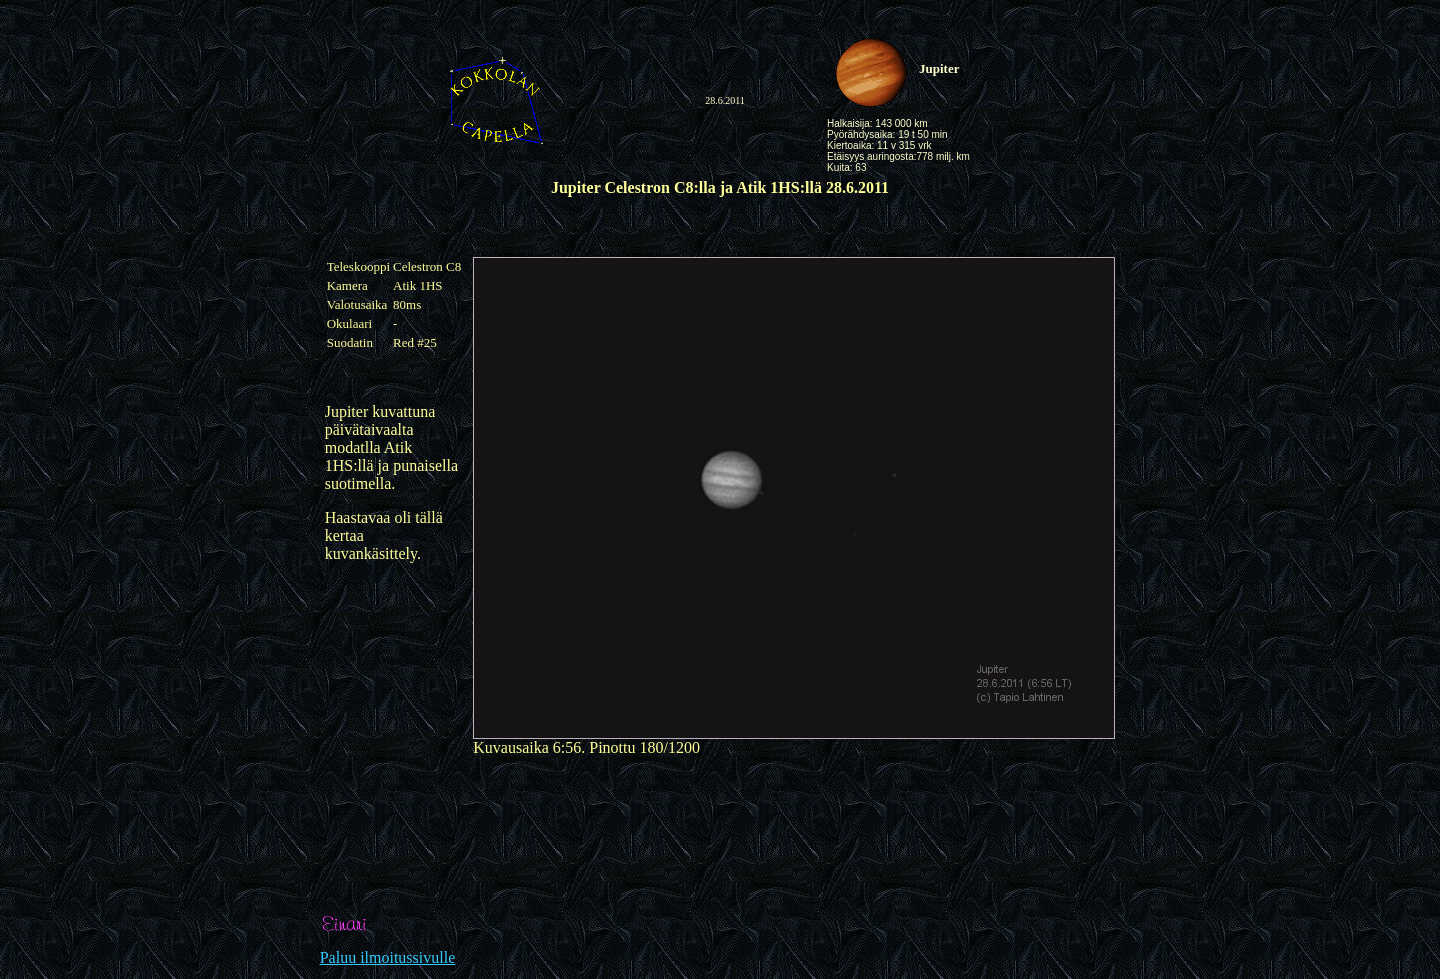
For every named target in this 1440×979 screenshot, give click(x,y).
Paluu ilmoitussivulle (388, 957)
